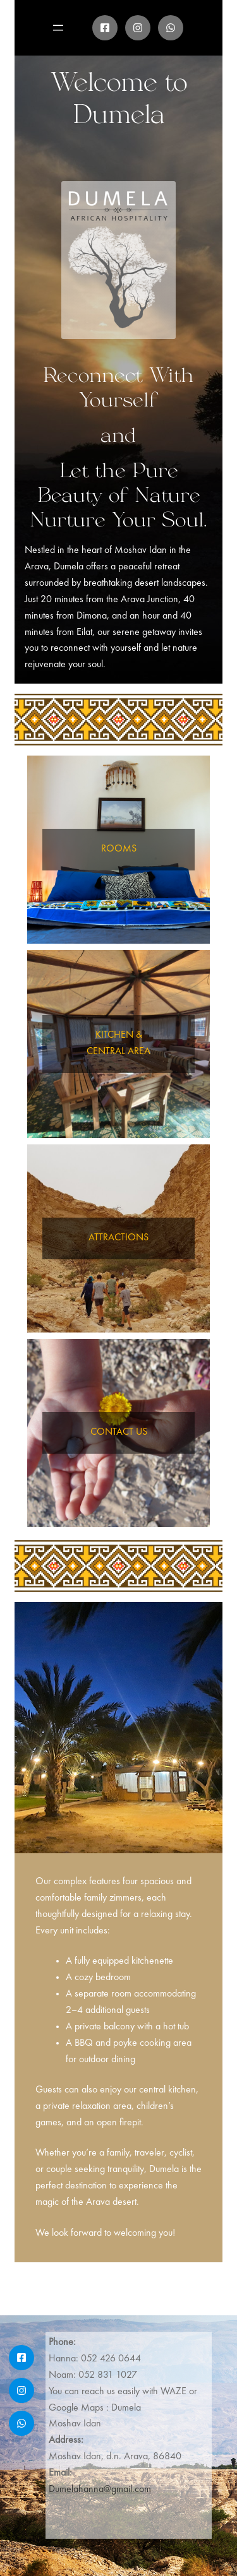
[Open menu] (58, 28)
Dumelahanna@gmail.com (100, 2489)
